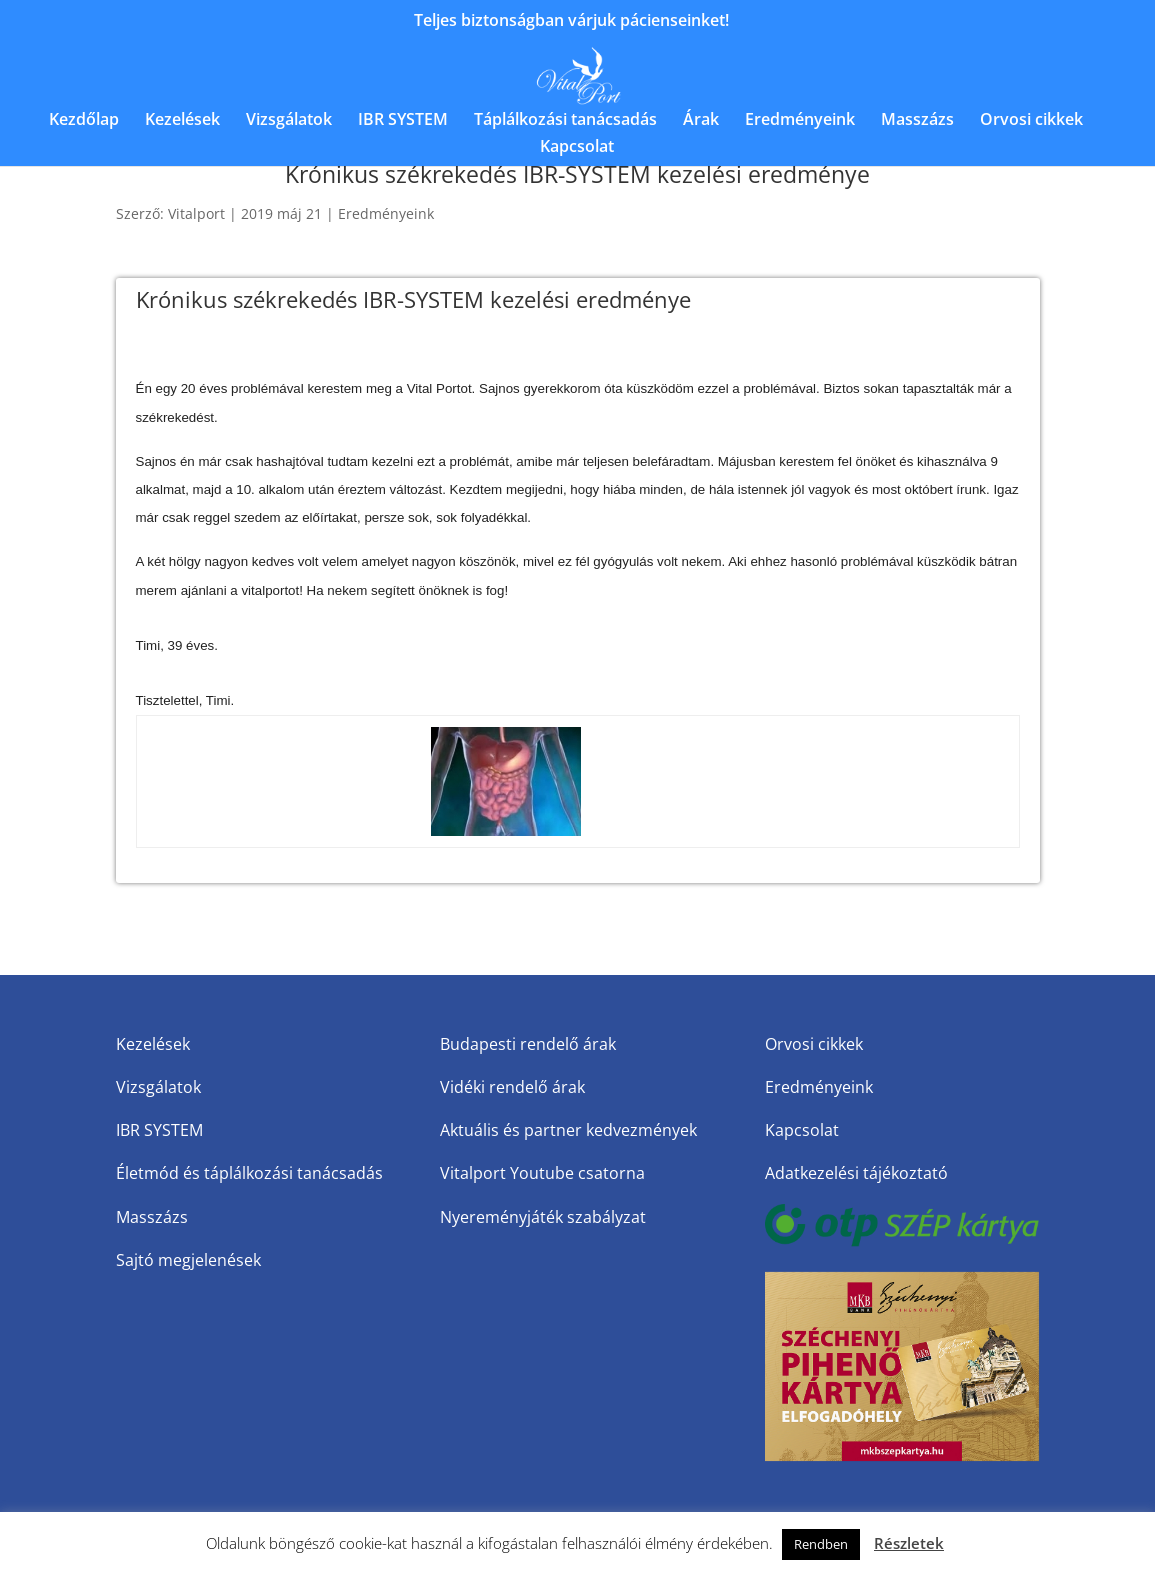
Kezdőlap (84, 121)
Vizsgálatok (289, 121)
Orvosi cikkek (1031, 121)
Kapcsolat (577, 148)
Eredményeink (800, 121)
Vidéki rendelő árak (512, 1087)
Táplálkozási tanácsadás (565, 121)
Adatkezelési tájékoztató (856, 1173)
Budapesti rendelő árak (528, 1044)
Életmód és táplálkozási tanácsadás (249, 1173)
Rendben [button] (821, 1544)
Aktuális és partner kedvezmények (568, 1130)
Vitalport (196, 213)
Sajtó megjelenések (188, 1260)
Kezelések (182, 121)
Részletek (909, 1543)
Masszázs (917, 121)
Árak (701, 121)
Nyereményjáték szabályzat (543, 1217)
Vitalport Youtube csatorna (542, 1173)
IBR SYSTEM (403, 121)
